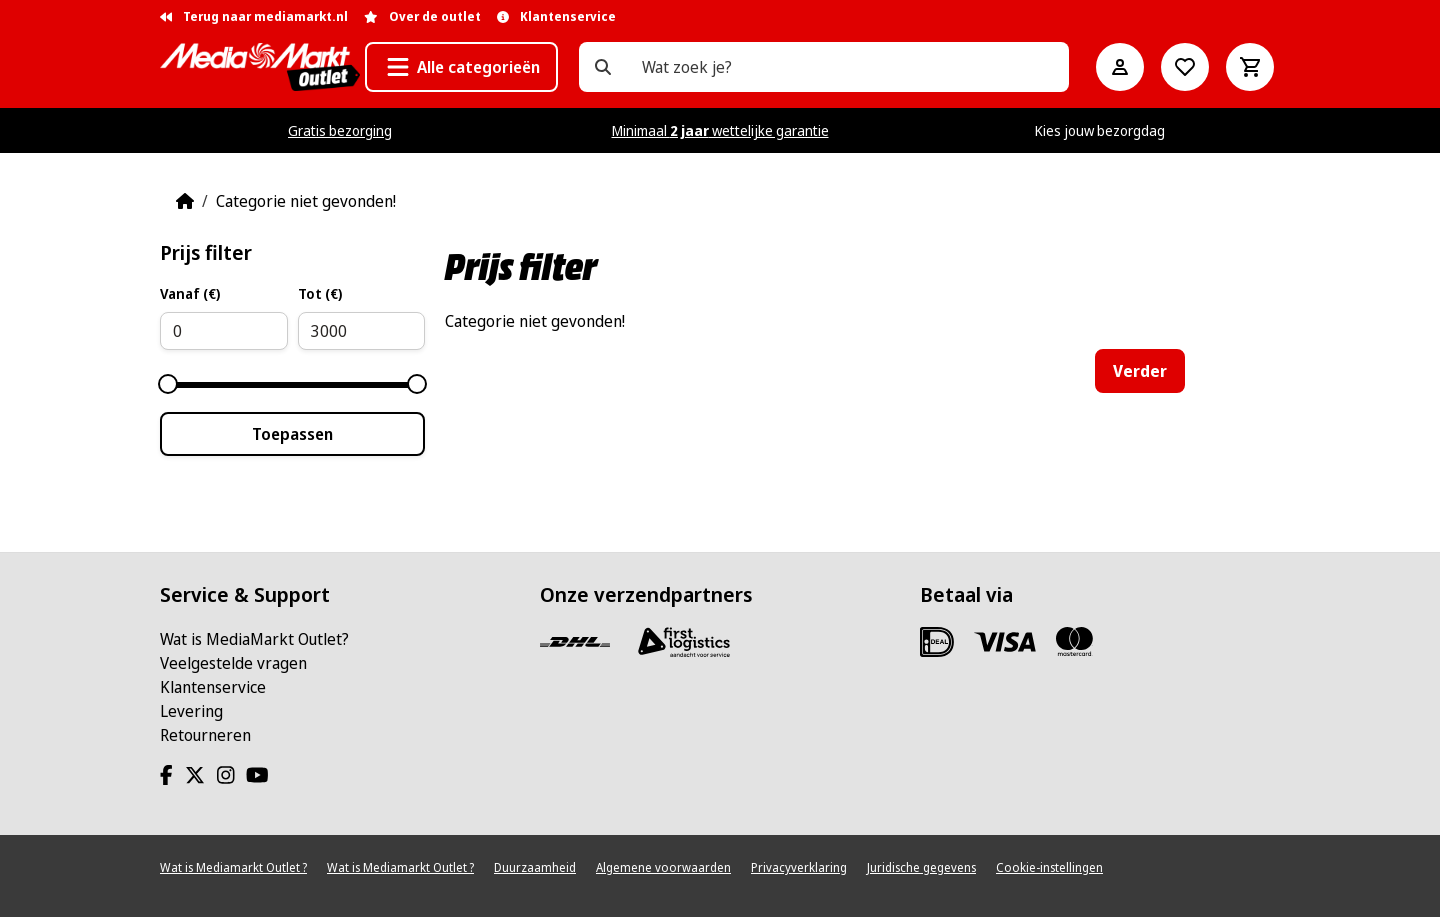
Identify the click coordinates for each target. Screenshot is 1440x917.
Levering (191, 711)
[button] (461, 67)
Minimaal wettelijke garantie (720, 130)
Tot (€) (320, 293)
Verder (1140, 371)
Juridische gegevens (921, 867)
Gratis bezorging (340, 130)
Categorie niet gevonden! (306, 201)
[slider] (168, 384)
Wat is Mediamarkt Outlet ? (233, 867)
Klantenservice (213, 687)
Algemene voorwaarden (663, 867)
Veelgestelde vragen (233, 663)
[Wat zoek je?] (603, 67)
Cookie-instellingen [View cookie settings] (1049, 867)
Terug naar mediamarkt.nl (254, 16)
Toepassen (292, 434)
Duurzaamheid (535, 867)
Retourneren (205, 735)
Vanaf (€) (190, 293)
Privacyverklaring (799, 867)
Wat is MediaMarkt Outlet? (254, 639)
